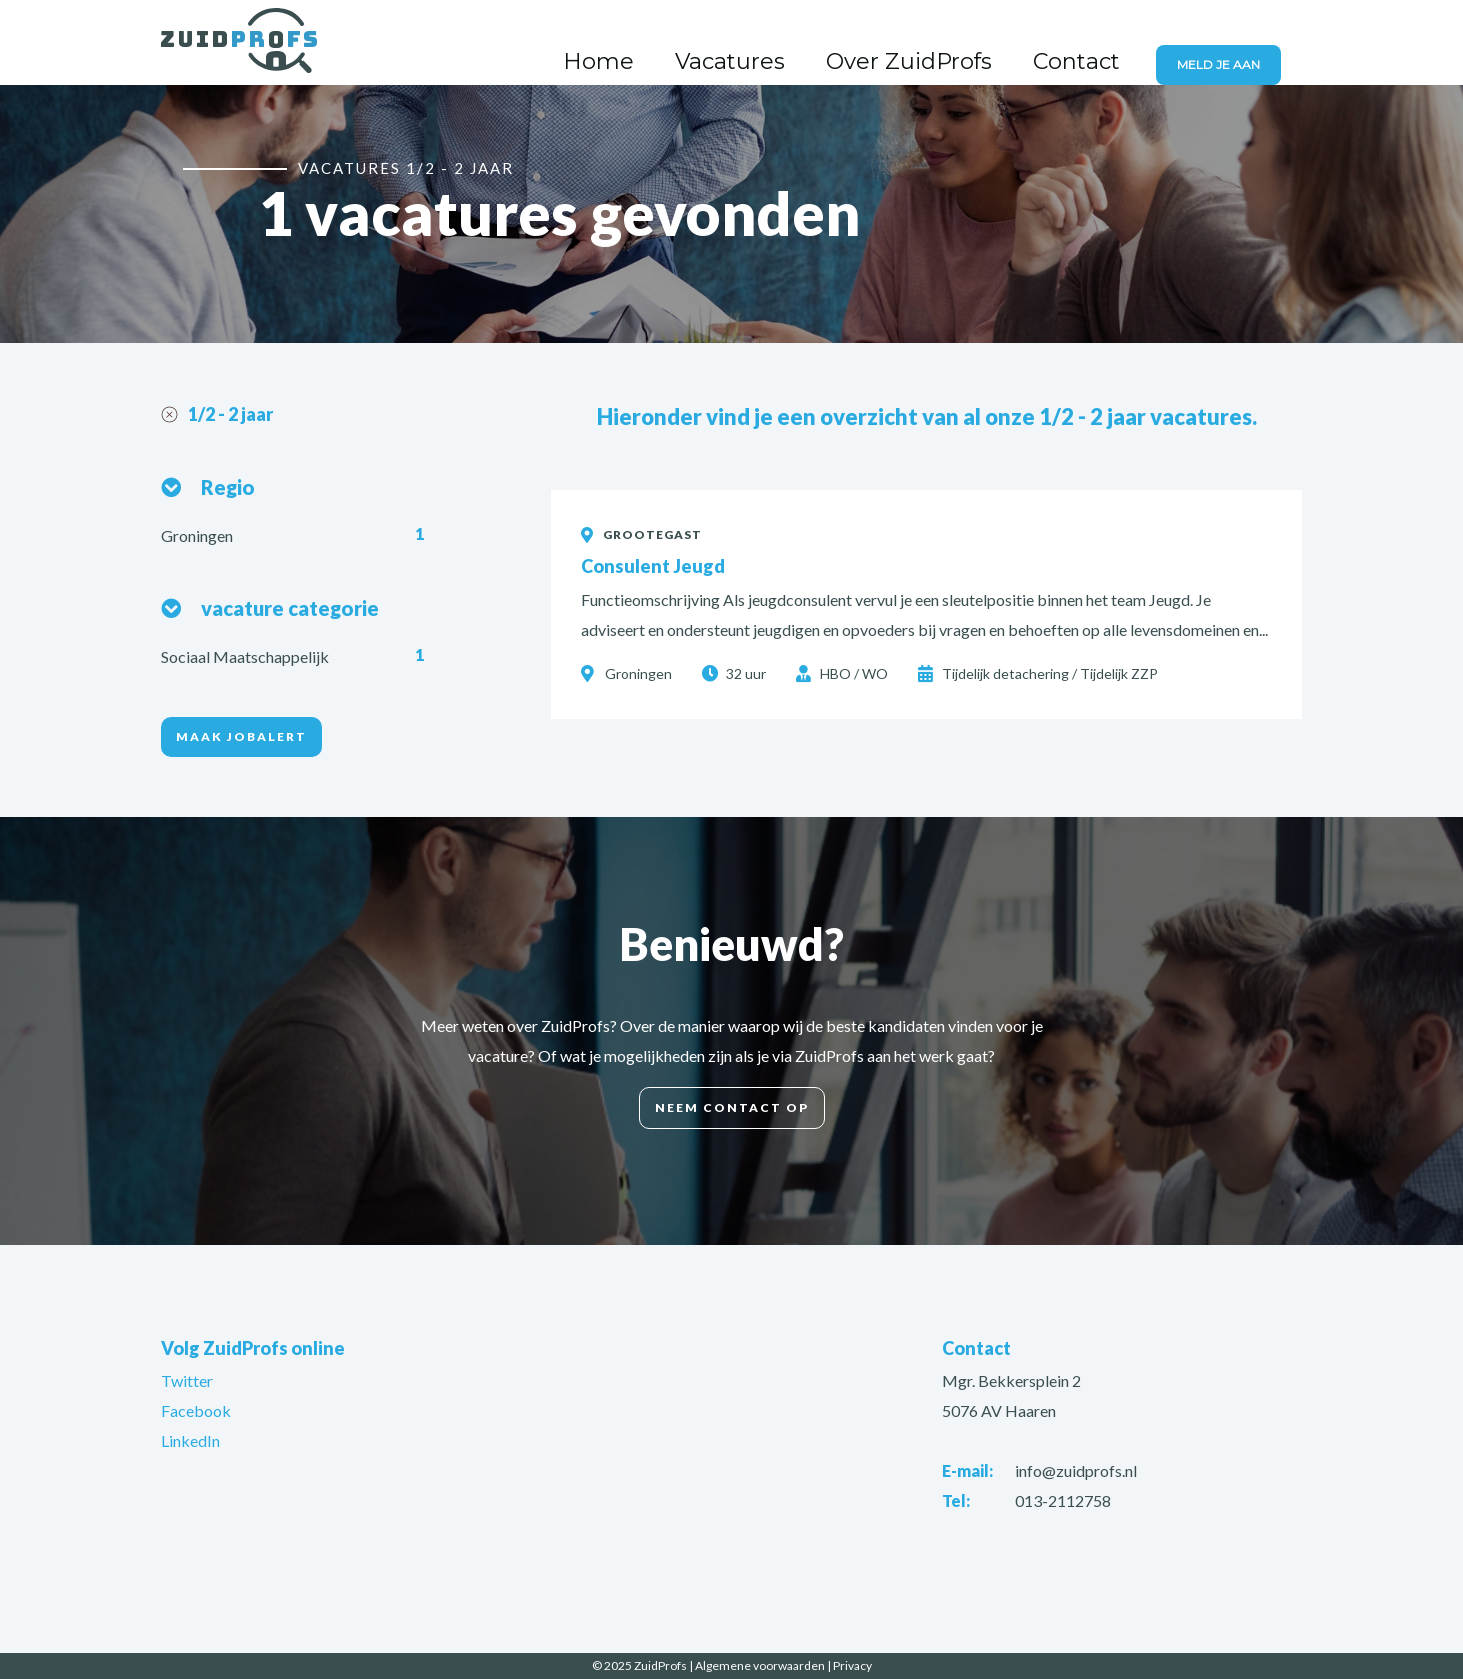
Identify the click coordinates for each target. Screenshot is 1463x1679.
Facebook (196, 1410)
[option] (731, 211)
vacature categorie (290, 608)
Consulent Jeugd (653, 566)
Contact (1105, 43)
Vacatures (846, 43)
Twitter (187, 1380)
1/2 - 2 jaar (230, 414)
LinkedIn (190, 1440)
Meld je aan (1230, 44)
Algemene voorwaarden (760, 1665)
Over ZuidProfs (979, 43)
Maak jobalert (241, 736)
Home (749, 43)
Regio (228, 487)
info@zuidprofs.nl (1076, 1470)
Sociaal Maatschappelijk (246, 656)
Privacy (852, 1665)
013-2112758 (1063, 1500)
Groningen (198, 535)
